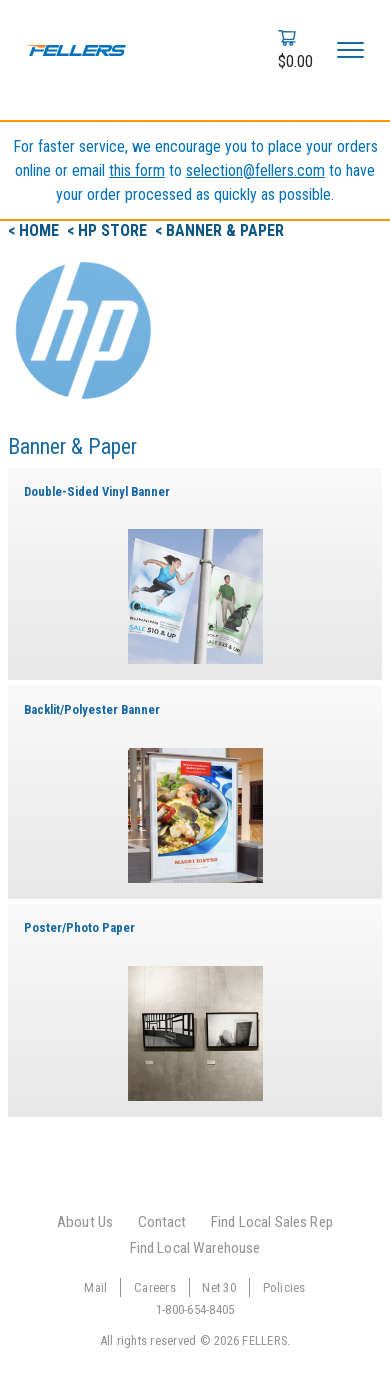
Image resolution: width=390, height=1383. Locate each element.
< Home (35, 230)
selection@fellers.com (255, 170)
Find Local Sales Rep (272, 1222)
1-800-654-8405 (195, 1309)
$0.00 (295, 61)
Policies (284, 1287)
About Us (85, 1222)
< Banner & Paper (219, 230)
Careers (155, 1287)
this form (137, 170)
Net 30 (219, 1287)
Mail (95, 1287)
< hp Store (109, 230)
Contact (162, 1222)
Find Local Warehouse (195, 1248)
